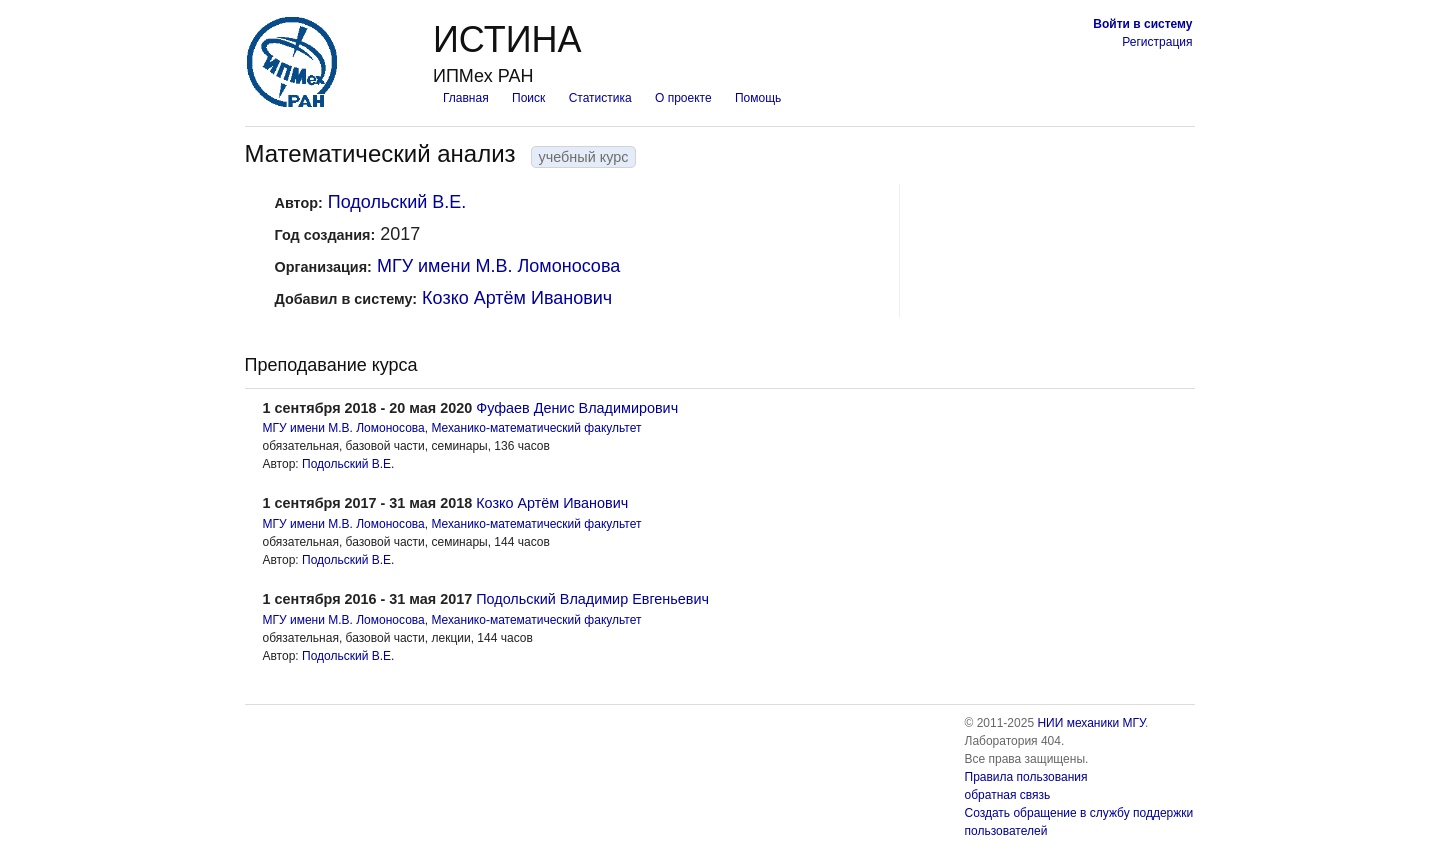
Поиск (528, 98)
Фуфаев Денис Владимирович (577, 408)
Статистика (600, 98)
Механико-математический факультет (536, 428)
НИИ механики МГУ (1091, 723)
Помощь (758, 98)
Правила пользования (1026, 777)
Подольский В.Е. (397, 202)
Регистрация (1157, 42)
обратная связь (1008, 795)
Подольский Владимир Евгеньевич (592, 599)
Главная (466, 98)
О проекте (683, 98)
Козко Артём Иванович (517, 298)
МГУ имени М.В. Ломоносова (498, 266)
